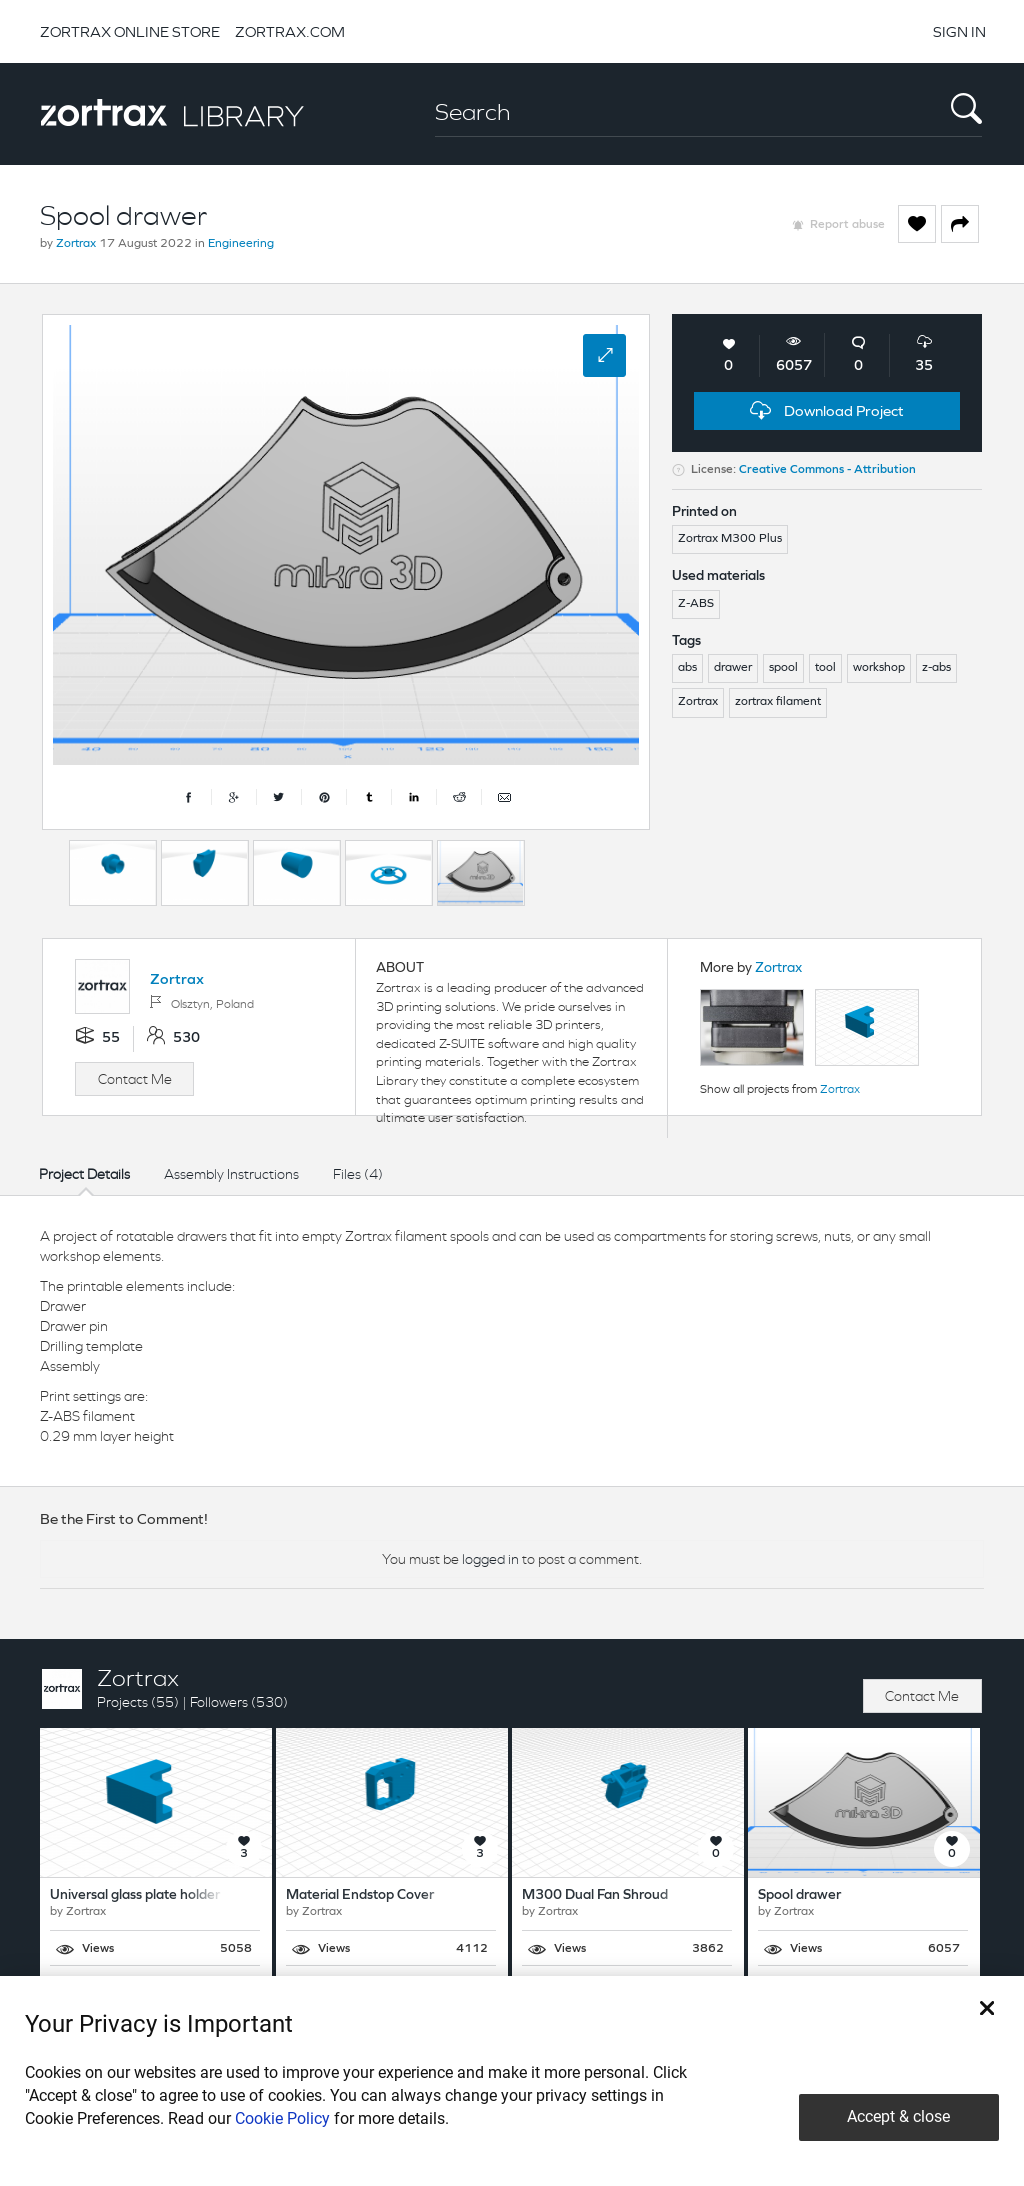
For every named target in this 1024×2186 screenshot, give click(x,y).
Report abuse (847, 225)
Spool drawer (799, 1895)
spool (783, 668)
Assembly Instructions (231, 1174)
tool (825, 668)
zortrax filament (778, 702)
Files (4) (358, 1174)
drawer (733, 668)
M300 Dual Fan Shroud (595, 1895)
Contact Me (135, 1079)
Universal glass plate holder (135, 1895)
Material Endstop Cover (360, 1895)
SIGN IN (959, 31)
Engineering (241, 244)
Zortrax (76, 244)
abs (687, 668)
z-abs (936, 668)
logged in (490, 1559)
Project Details (84, 1174)
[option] (113, 873)
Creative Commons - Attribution (827, 470)
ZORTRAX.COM (290, 31)
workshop (879, 668)
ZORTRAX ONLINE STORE (130, 31)
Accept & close (898, 2116)
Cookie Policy (282, 2118)
